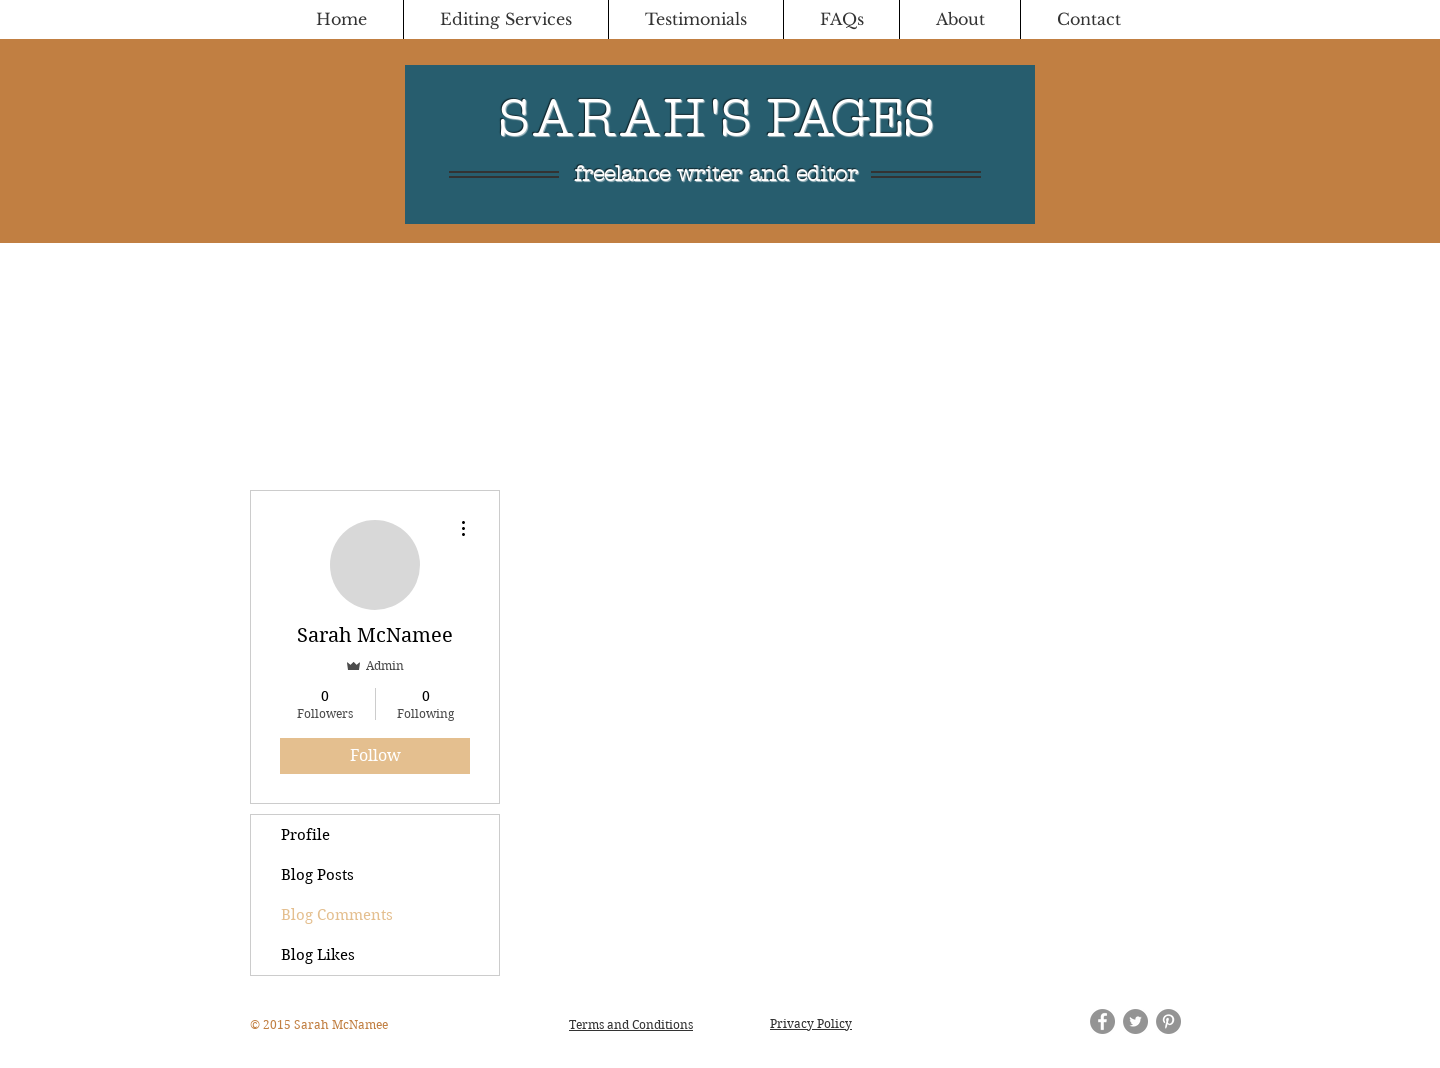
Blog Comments (337, 915)
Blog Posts (317, 875)
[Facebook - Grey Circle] (1102, 1021)
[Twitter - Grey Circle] (1135, 1021)
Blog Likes (318, 955)
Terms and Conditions (631, 1024)
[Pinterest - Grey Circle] (1168, 1021)
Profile (305, 835)
